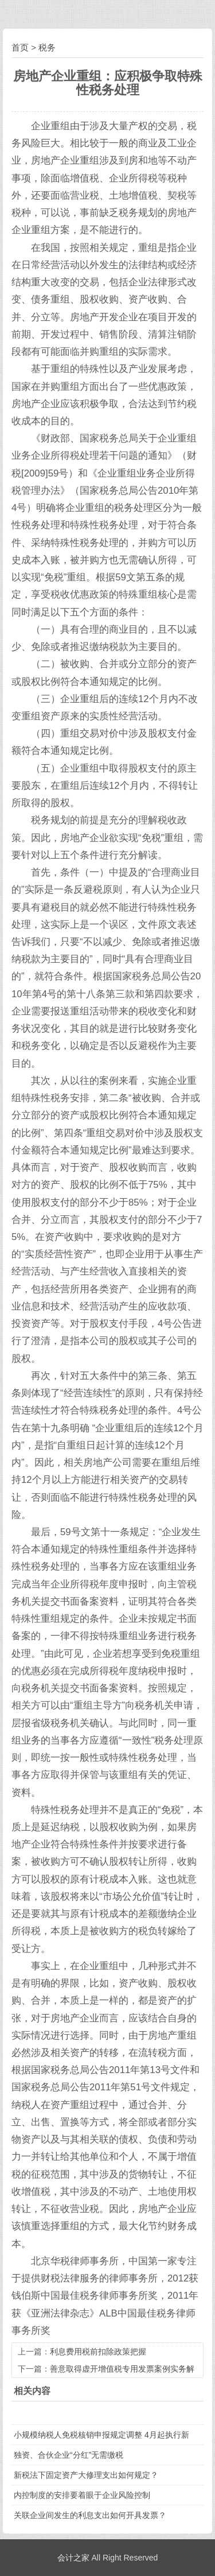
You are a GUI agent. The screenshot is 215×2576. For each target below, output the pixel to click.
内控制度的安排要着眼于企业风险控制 (82, 2495)
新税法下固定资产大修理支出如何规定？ (86, 2475)
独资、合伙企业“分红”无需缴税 (68, 2454)
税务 (47, 47)
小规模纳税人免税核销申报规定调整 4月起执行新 (101, 2434)
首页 (20, 47)
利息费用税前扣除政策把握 (98, 2351)
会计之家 (73, 2557)
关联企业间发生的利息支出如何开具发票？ (90, 2515)
